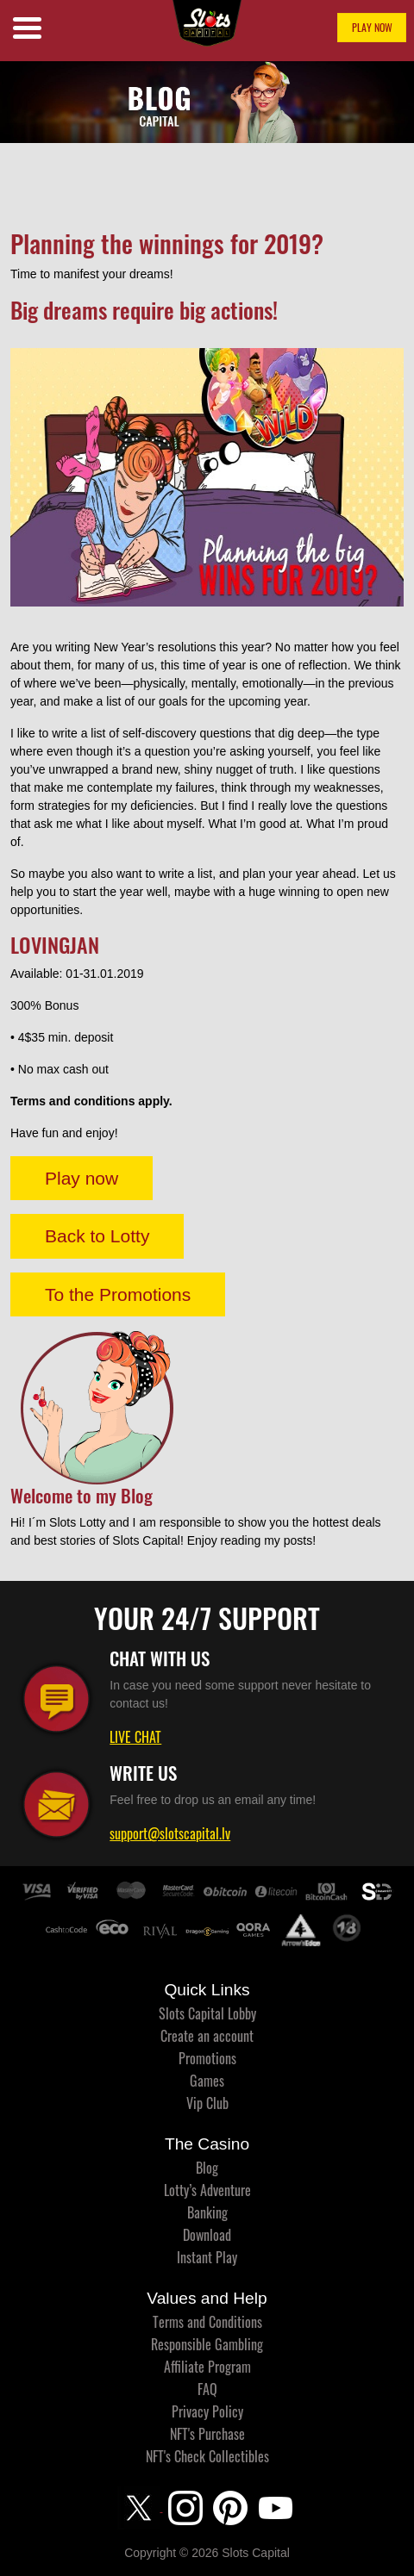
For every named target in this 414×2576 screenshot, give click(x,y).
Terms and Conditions (207, 2322)
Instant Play (207, 2257)
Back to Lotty (97, 1236)
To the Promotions (118, 1294)
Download (207, 2234)
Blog (207, 2167)
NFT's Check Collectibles (207, 2456)
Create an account (207, 2035)
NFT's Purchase (207, 2434)
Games (207, 2080)
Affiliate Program (207, 2366)
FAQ (207, 2389)
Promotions (207, 2058)
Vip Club (207, 2103)
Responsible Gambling (207, 2344)
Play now (81, 1178)
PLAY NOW (372, 27)
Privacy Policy (207, 2411)
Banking (207, 2212)
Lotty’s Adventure (207, 2190)
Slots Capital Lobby (207, 2013)
